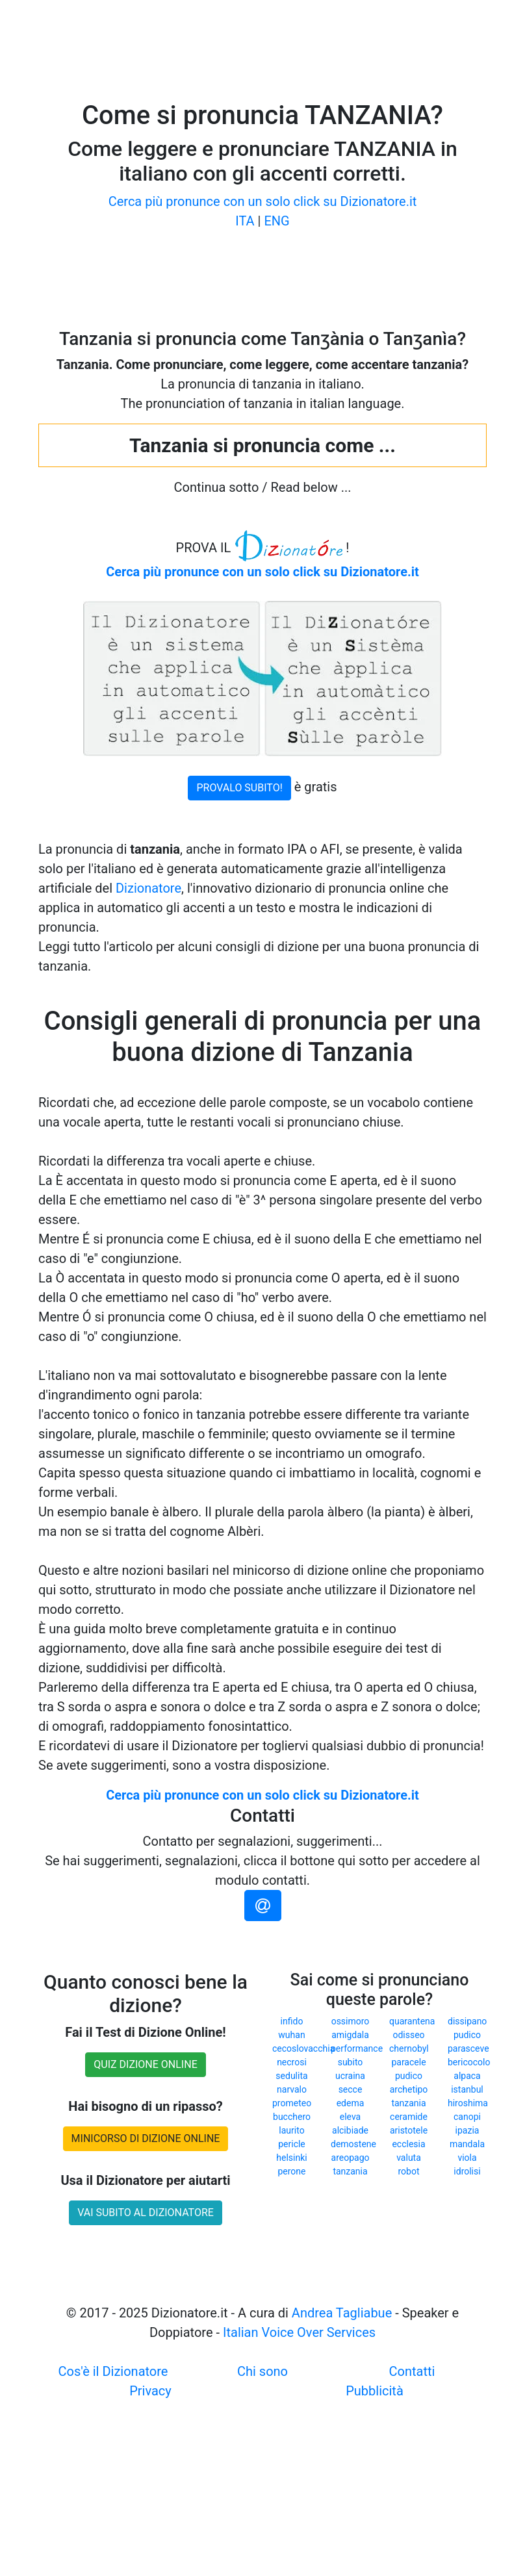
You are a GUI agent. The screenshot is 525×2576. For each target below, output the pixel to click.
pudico (467, 2035)
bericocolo (469, 2062)
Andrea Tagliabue (342, 2313)
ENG (276, 221)
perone (291, 2171)
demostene (353, 2144)
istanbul (467, 2089)
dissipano (467, 2021)
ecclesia (408, 2144)
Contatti (412, 2371)
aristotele (409, 2130)
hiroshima (468, 2103)
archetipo (409, 2089)
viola (466, 2157)
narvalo (292, 2089)
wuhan (291, 2035)
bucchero (292, 2116)
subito (350, 2062)
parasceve (468, 2048)
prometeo (291, 2103)
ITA (244, 221)
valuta (408, 2157)
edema (351, 2103)
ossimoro (350, 2021)
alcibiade (350, 2130)
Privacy (150, 2391)
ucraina (350, 2076)
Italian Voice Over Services (299, 2332)
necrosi (292, 2062)
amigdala (350, 2035)
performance (357, 2048)
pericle (291, 2144)
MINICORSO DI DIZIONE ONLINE (145, 2138)
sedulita (291, 2076)
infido (292, 2021)
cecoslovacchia (303, 2048)
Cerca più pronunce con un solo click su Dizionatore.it (263, 201)
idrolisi (467, 2171)
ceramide (409, 2116)
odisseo (408, 2035)
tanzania (408, 2103)
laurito (291, 2130)
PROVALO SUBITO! (239, 788)
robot (408, 2171)
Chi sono (262, 2371)
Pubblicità (374, 2391)
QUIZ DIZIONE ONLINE (145, 2064)
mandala (467, 2144)
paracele (408, 2062)
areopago (350, 2157)
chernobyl (409, 2048)
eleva (350, 2116)
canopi (467, 2116)
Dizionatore (148, 888)
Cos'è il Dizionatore (113, 2371)
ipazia (467, 2130)
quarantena (412, 2021)
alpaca (467, 2076)
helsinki (291, 2157)
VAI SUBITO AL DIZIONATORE (145, 2212)
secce (351, 2089)
